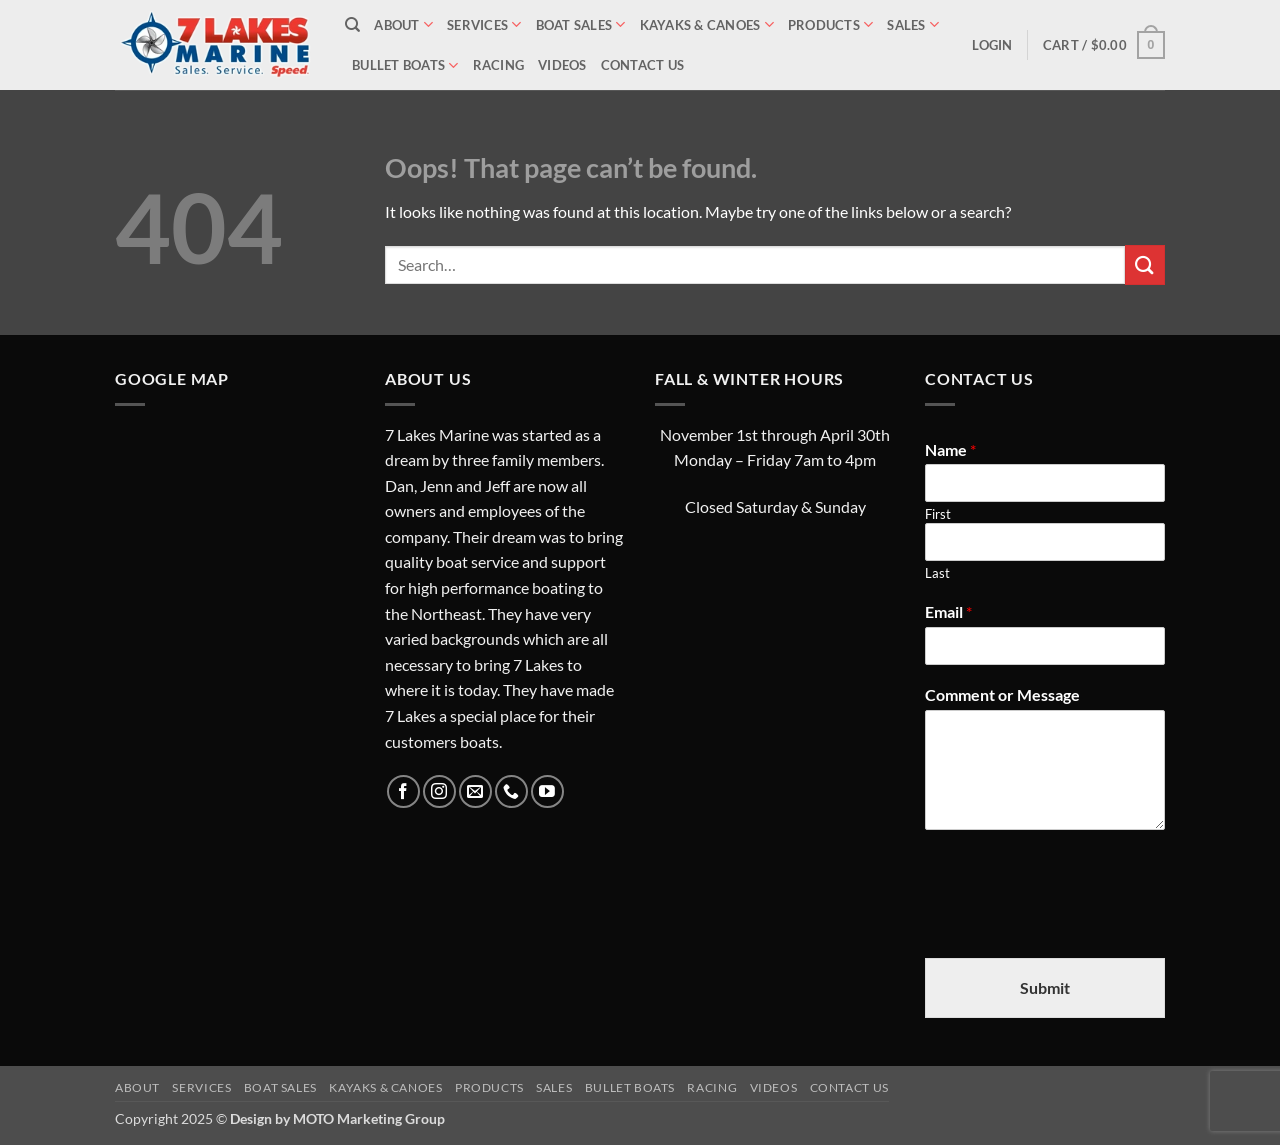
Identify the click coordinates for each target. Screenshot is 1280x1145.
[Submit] (1145, 264)
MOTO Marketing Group (369, 1118)
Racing (499, 65)
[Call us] (511, 791)
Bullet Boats (405, 65)
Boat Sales (581, 24)
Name (950, 449)
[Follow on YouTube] (547, 791)
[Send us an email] (475, 791)
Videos (562, 65)
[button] (992, 45)
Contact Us (643, 65)
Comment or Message (1002, 694)
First (938, 514)
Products (831, 24)
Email (948, 611)
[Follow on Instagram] (439, 791)
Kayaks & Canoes (707, 24)
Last (937, 573)
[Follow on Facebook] (403, 791)
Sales (913, 24)
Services (484, 24)
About (403, 24)
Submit (1045, 987)
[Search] (352, 25)
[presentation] (1077, 925)
